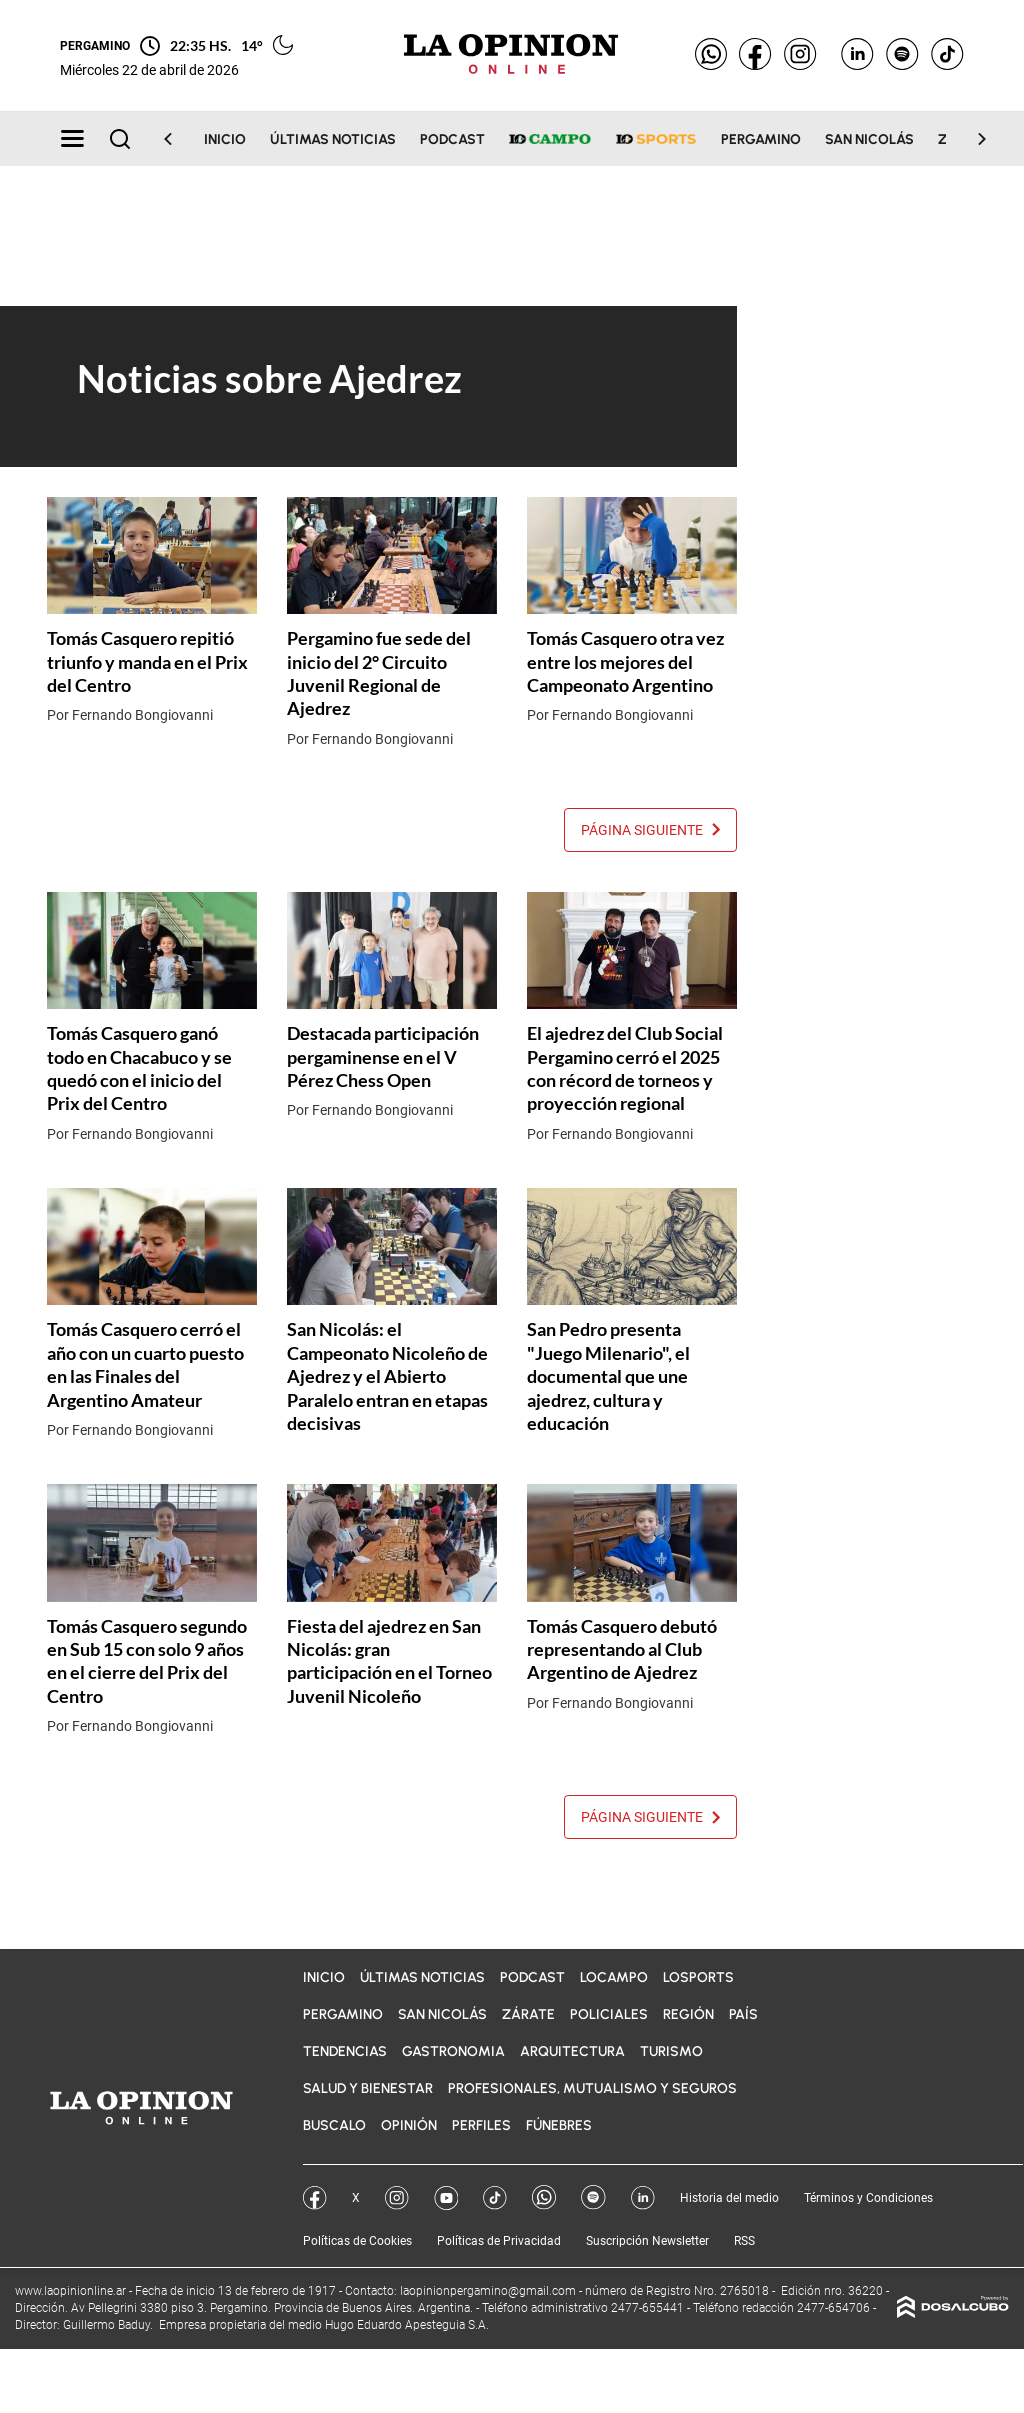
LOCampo (614, 1977)
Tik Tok (495, 2198)
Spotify (593, 2197)
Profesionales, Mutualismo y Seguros (592, 2088)
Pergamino (761, 139)
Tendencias (345, 2051)
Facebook (315, 2198)
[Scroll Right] (970, 139)
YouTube (446, 2198)
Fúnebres (559, 2125)
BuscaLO (334, 2125)
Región (688, 2014)
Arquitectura (572, 2051)
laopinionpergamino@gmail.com (488, 2291)
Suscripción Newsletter (647, 2241)
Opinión (409, 2125)
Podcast (452, 139)
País (743, 2014)
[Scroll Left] (180, 139)
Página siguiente (650, 830)
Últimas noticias (333, 139)
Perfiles (481, 2125)
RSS (744, 2241)
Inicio (225, 139)
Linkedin (643, 2198)
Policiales (609, 2014)
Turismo (671, 2051)
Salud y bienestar (368, 2088)
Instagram (397, 2198)
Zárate (528, 2014)
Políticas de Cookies (357, 2241)
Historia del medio (729, 2198)
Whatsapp (544, 2197)
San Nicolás (869, 139)
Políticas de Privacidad (499, 2241)
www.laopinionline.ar (72, 2291)
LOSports (698, 1977)
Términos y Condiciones (868, 2198)
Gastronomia (453, 2051)
